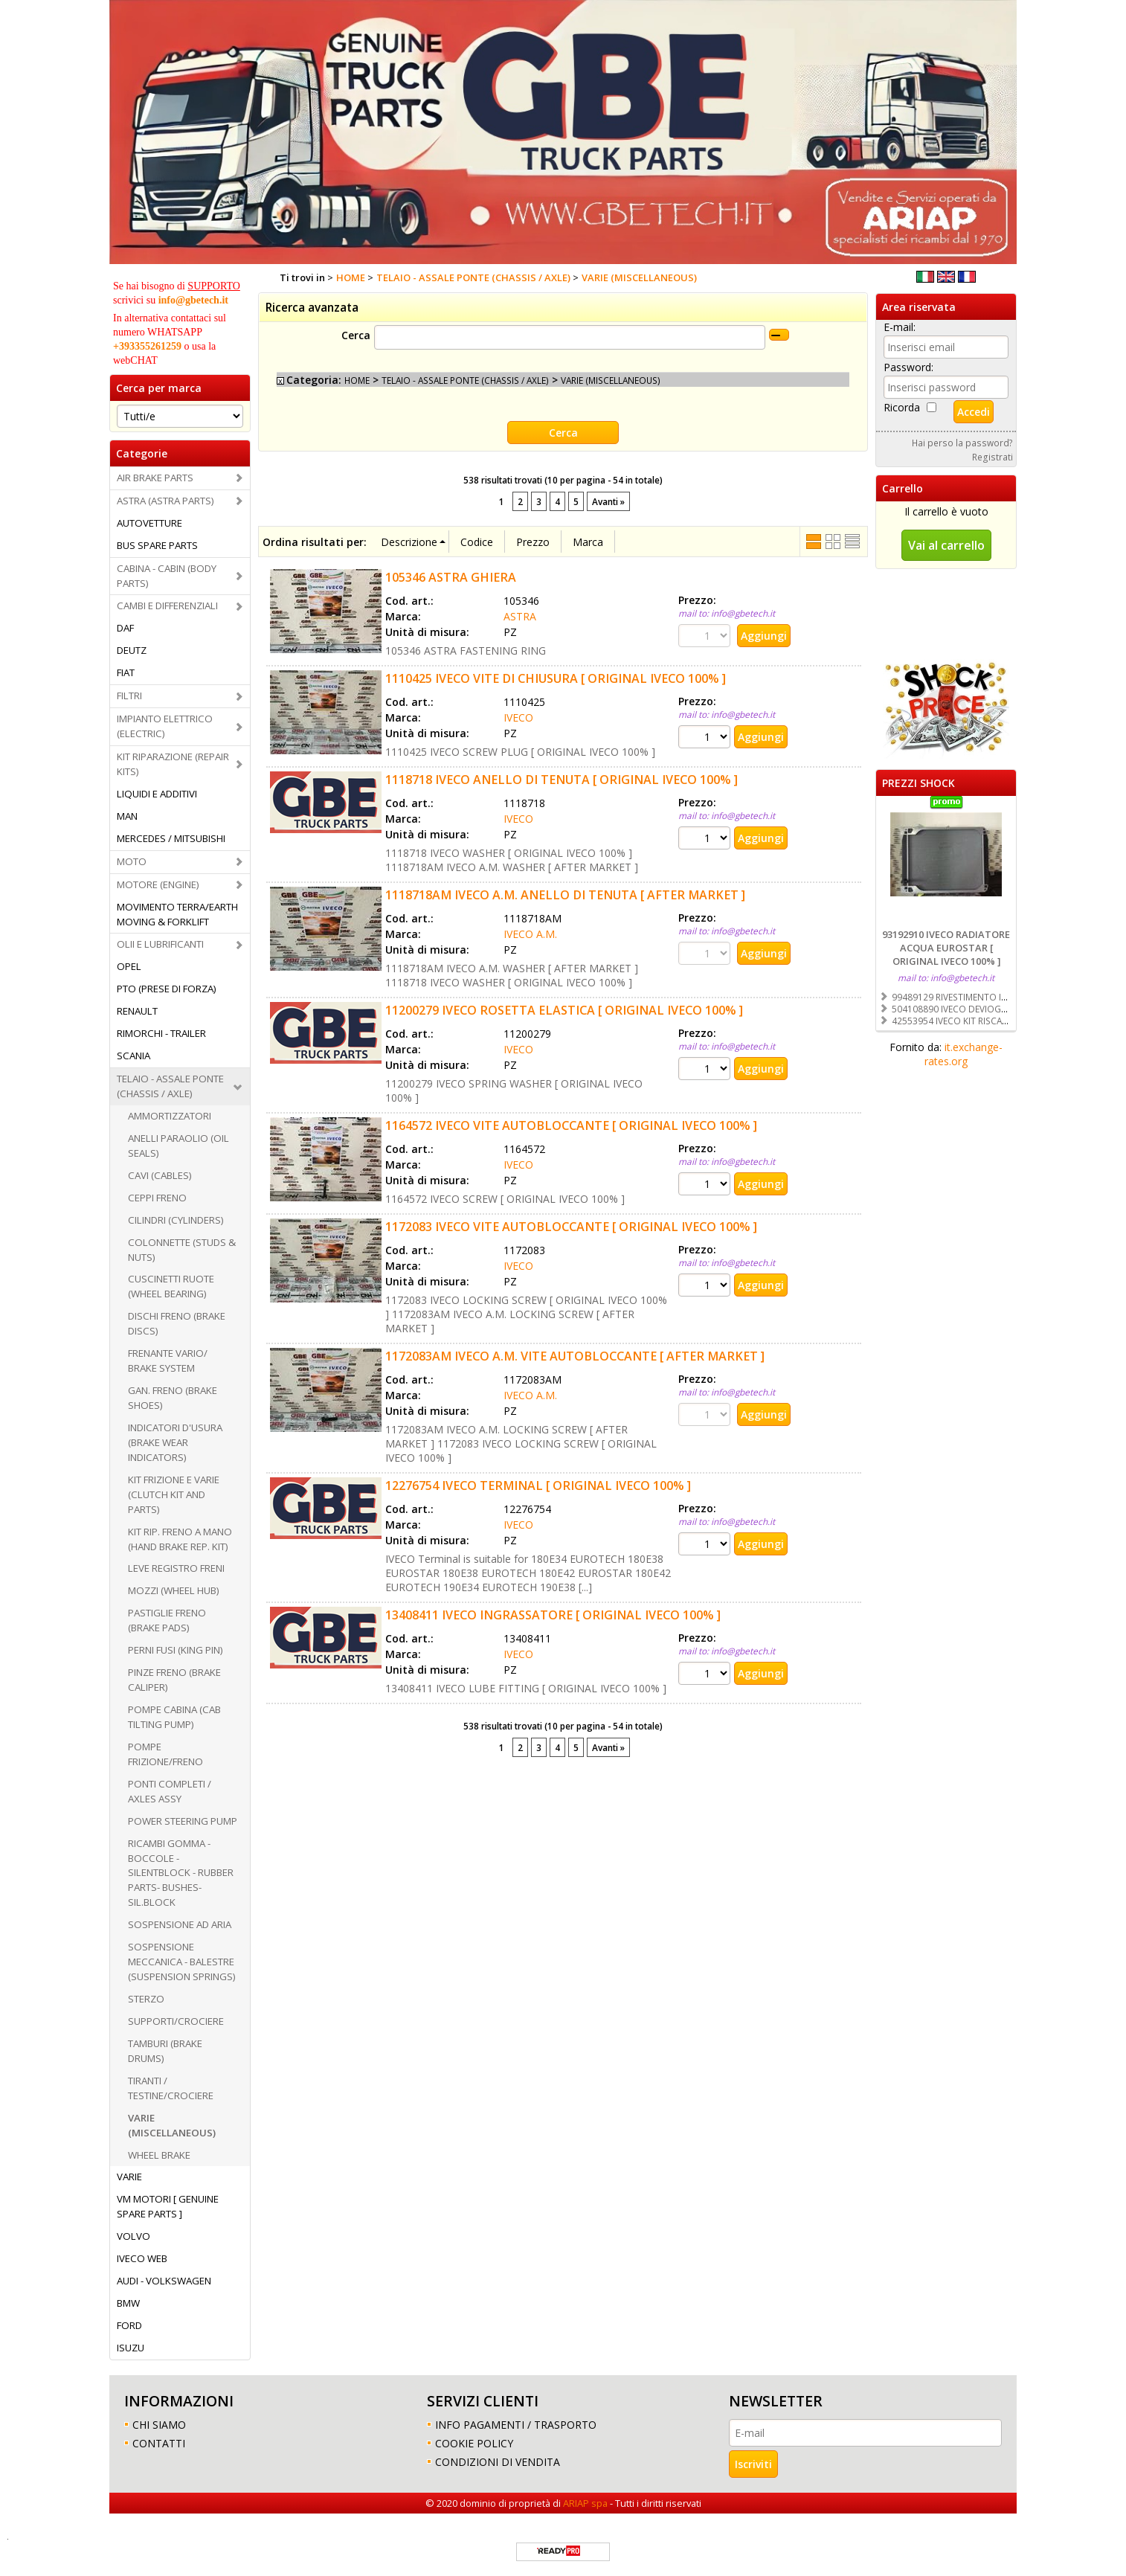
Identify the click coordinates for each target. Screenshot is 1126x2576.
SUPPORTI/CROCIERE (176, 2021)
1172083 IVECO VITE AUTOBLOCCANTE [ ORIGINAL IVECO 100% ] (571, 1226)
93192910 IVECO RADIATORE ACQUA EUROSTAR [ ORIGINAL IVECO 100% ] (946, 948)
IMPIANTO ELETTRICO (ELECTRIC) (165, 726)
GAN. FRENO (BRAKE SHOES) (172, 1398)
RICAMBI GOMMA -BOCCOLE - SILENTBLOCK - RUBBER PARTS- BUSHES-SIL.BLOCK (181, 1873)
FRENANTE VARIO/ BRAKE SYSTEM (167, 1360)
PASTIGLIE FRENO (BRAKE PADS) (167, 1620)
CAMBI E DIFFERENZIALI (167, 605)
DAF (125, 628)
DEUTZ (132, 650)
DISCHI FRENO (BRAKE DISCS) (176, 1323)
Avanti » (608, 501)
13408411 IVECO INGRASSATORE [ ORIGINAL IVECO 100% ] (553, 1615)
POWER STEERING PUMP (182, 1821)
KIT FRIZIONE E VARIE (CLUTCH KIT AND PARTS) (173, 1494)
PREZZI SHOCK (918, 783)
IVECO (518, 717)
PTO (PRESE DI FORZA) (166, 988)
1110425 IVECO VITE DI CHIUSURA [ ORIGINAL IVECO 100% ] (555, 678)
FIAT (126, 672)
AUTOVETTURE (149, 523)
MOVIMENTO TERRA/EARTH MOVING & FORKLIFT (177, 914)
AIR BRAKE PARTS (155, 477)
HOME (357, 380)
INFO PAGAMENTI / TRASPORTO (515, 2425)
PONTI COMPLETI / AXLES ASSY (169, 1791)
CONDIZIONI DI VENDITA (497, 2462)
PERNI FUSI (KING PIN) (175, 1650)
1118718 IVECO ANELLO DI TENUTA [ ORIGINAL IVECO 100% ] (561, 779)
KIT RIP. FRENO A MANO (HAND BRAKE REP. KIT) (180, 1539)
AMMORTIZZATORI (169, 1115)
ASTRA (520, 616)
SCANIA (133, 1055)
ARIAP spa (585, 2503)
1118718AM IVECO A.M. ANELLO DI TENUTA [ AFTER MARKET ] (565, 895)
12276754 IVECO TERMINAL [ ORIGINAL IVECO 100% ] (538, 1485)
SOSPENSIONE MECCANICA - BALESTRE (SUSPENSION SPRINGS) (182, 1961)
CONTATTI (158, 2443)
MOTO (132, 861)
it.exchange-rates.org (963, 1054)
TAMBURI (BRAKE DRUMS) (165, 2051)
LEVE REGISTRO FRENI (176, 1568)
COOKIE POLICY (474, 2443)
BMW (128, 2303)
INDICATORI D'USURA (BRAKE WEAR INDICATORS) (175, 1442)
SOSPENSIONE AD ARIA (179, 1924)
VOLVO (133, 2236)
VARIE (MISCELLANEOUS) (172, 2125)
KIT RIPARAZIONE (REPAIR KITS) (173, 764)
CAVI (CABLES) (160, 1175)
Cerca (355, 335)
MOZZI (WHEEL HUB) (173, 1590)
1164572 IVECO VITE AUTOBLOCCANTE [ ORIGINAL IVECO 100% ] (571, 1125)
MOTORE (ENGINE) (158, 884)
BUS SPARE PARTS (157, 545)
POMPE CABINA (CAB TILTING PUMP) (174, 1717)
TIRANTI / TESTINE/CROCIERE (170, 2088)
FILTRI (129, 695)
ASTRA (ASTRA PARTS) (165, 500)
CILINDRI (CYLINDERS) (176, 1220)
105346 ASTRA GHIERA (450, 577)
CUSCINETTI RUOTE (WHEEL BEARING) (171, 1286)
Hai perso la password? (962, 443)
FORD (129, 2325)
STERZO (146, 1998)
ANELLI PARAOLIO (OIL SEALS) (178, 1145)
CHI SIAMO (159, 2425)
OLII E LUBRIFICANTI (160, 944)
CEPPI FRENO (157, 1197)
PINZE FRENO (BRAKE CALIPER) (174, 1680)
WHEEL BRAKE (159, 2155)
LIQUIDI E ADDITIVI (157, 793)
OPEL (129, 966)
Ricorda (902, 407)
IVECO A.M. (530, 934)
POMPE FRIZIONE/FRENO (165, 1754)
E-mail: (900, 327)
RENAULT (137, 1011)
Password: (908, 367)
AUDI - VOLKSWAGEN (164, 2280)
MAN (127, 816)
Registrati (992, 457)
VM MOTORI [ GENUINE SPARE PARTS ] (168, 2206)
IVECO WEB (142, 2258)
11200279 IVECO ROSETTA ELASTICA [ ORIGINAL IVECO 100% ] (564, 1010)
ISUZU (130, 2347)
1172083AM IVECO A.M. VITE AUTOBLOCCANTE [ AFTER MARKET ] (575, 1356)
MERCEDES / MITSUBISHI (171, 838)
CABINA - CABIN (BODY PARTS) (166, 576)
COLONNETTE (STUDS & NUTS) (182, 1250)
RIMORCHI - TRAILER (161, 1033)
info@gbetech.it (193, 300)
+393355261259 (147, 346)
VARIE (129, 2176)
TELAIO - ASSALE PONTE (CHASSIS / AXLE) (170, 1086)
